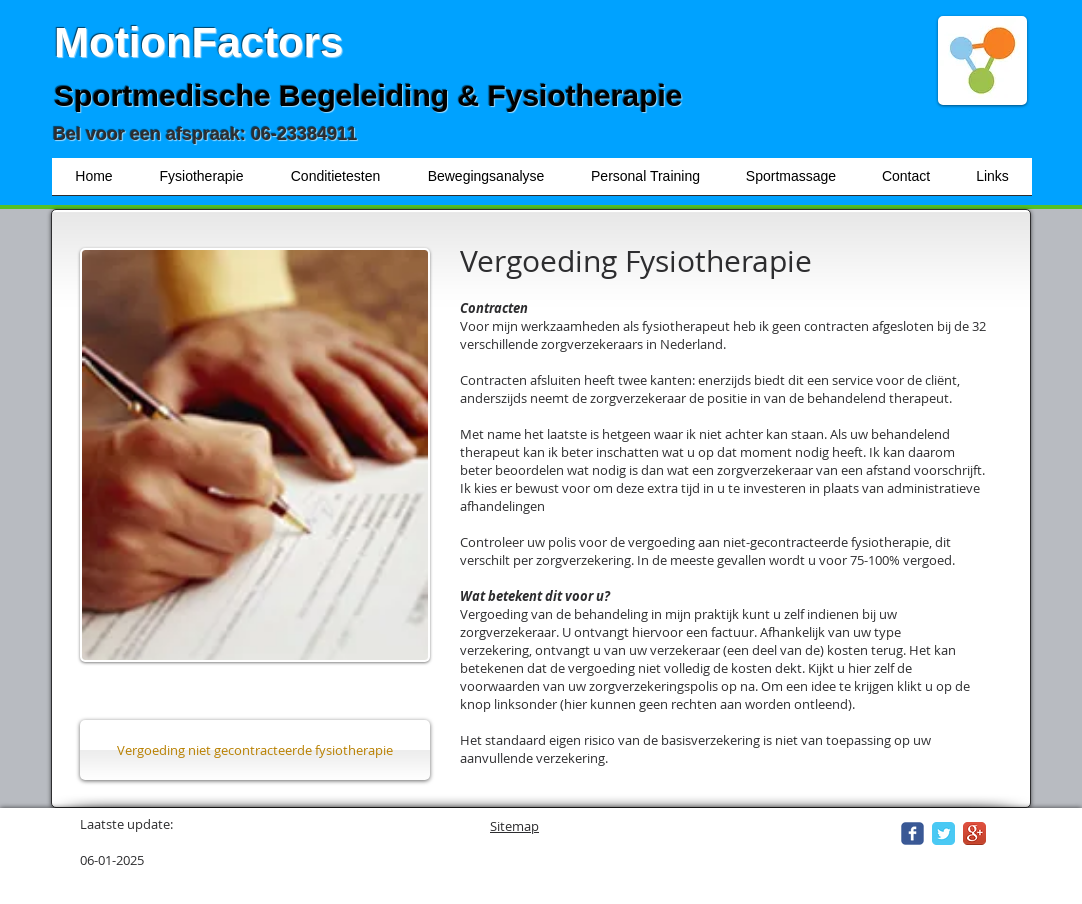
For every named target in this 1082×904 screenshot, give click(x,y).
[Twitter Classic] (943, 833)
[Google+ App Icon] (974, 833)
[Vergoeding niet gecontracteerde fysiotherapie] (255, 750)
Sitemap (514, 826)
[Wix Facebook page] (912, 833)
